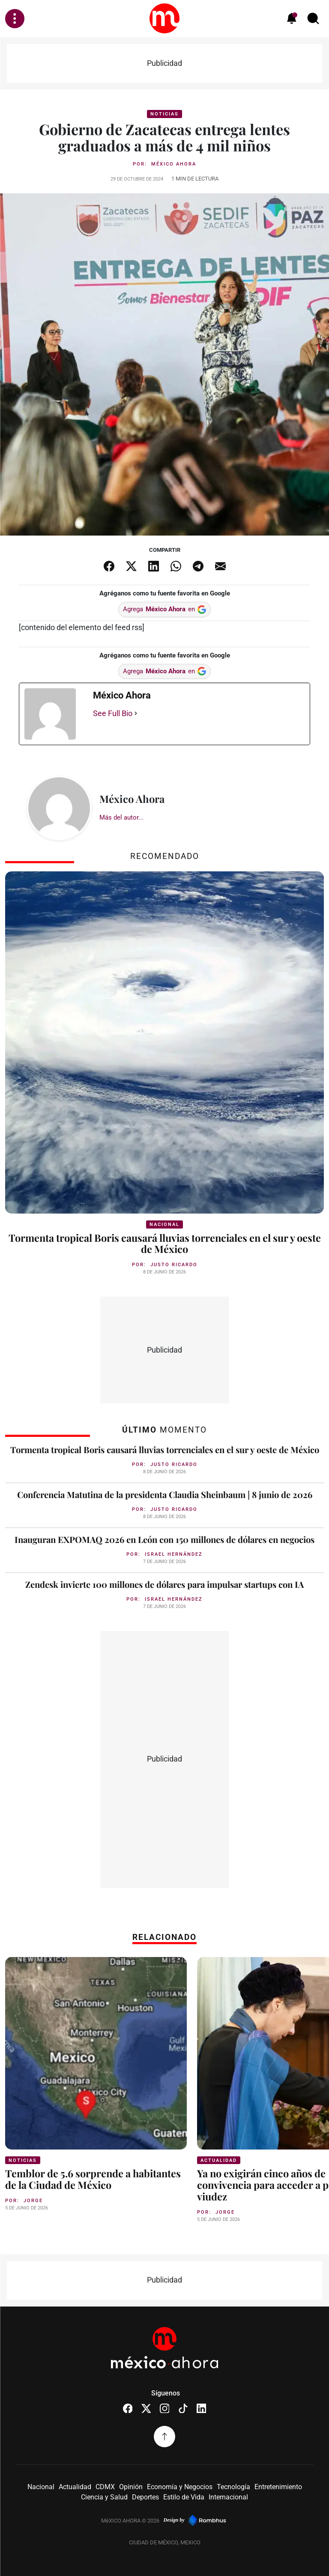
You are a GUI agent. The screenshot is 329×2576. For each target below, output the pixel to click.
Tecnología (233, 2485)
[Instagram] (164, 2406)
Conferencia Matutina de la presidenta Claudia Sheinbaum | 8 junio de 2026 (165, 1494)
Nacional (164, 1224)
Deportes (145, 2496)
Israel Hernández (174, 1554)
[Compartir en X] (131, 565)
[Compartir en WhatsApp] (175, 565)
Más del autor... (121, 817)
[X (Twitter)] (146, 2406)
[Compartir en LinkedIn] (153, 565)
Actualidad (218, 2159)
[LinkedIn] (201, 2406)
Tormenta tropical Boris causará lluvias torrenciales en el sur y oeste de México (164, 1243)
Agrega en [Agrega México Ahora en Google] (164, 609)
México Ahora (173, 164)
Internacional (228, 2496)
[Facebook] (127, 2406)
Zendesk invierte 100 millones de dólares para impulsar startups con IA (164, 1584)
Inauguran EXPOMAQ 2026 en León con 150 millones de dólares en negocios (164, 1539)
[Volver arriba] (164, 2435)
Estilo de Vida (183, 2496)
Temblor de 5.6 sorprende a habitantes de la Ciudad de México (95, 2178)
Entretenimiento (278, 2485)
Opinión (131, 2485)
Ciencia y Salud (104, 2496)
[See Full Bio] (135, 713)
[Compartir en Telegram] (197, 565)
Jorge (33, 2200)
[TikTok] (183, 2406)
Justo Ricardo (173, 1264)
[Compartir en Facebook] (108, 565)
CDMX (105, 2485)
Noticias (164, 114)
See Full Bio (112, 713)
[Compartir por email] (220, 565)
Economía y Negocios (179, 2485)
